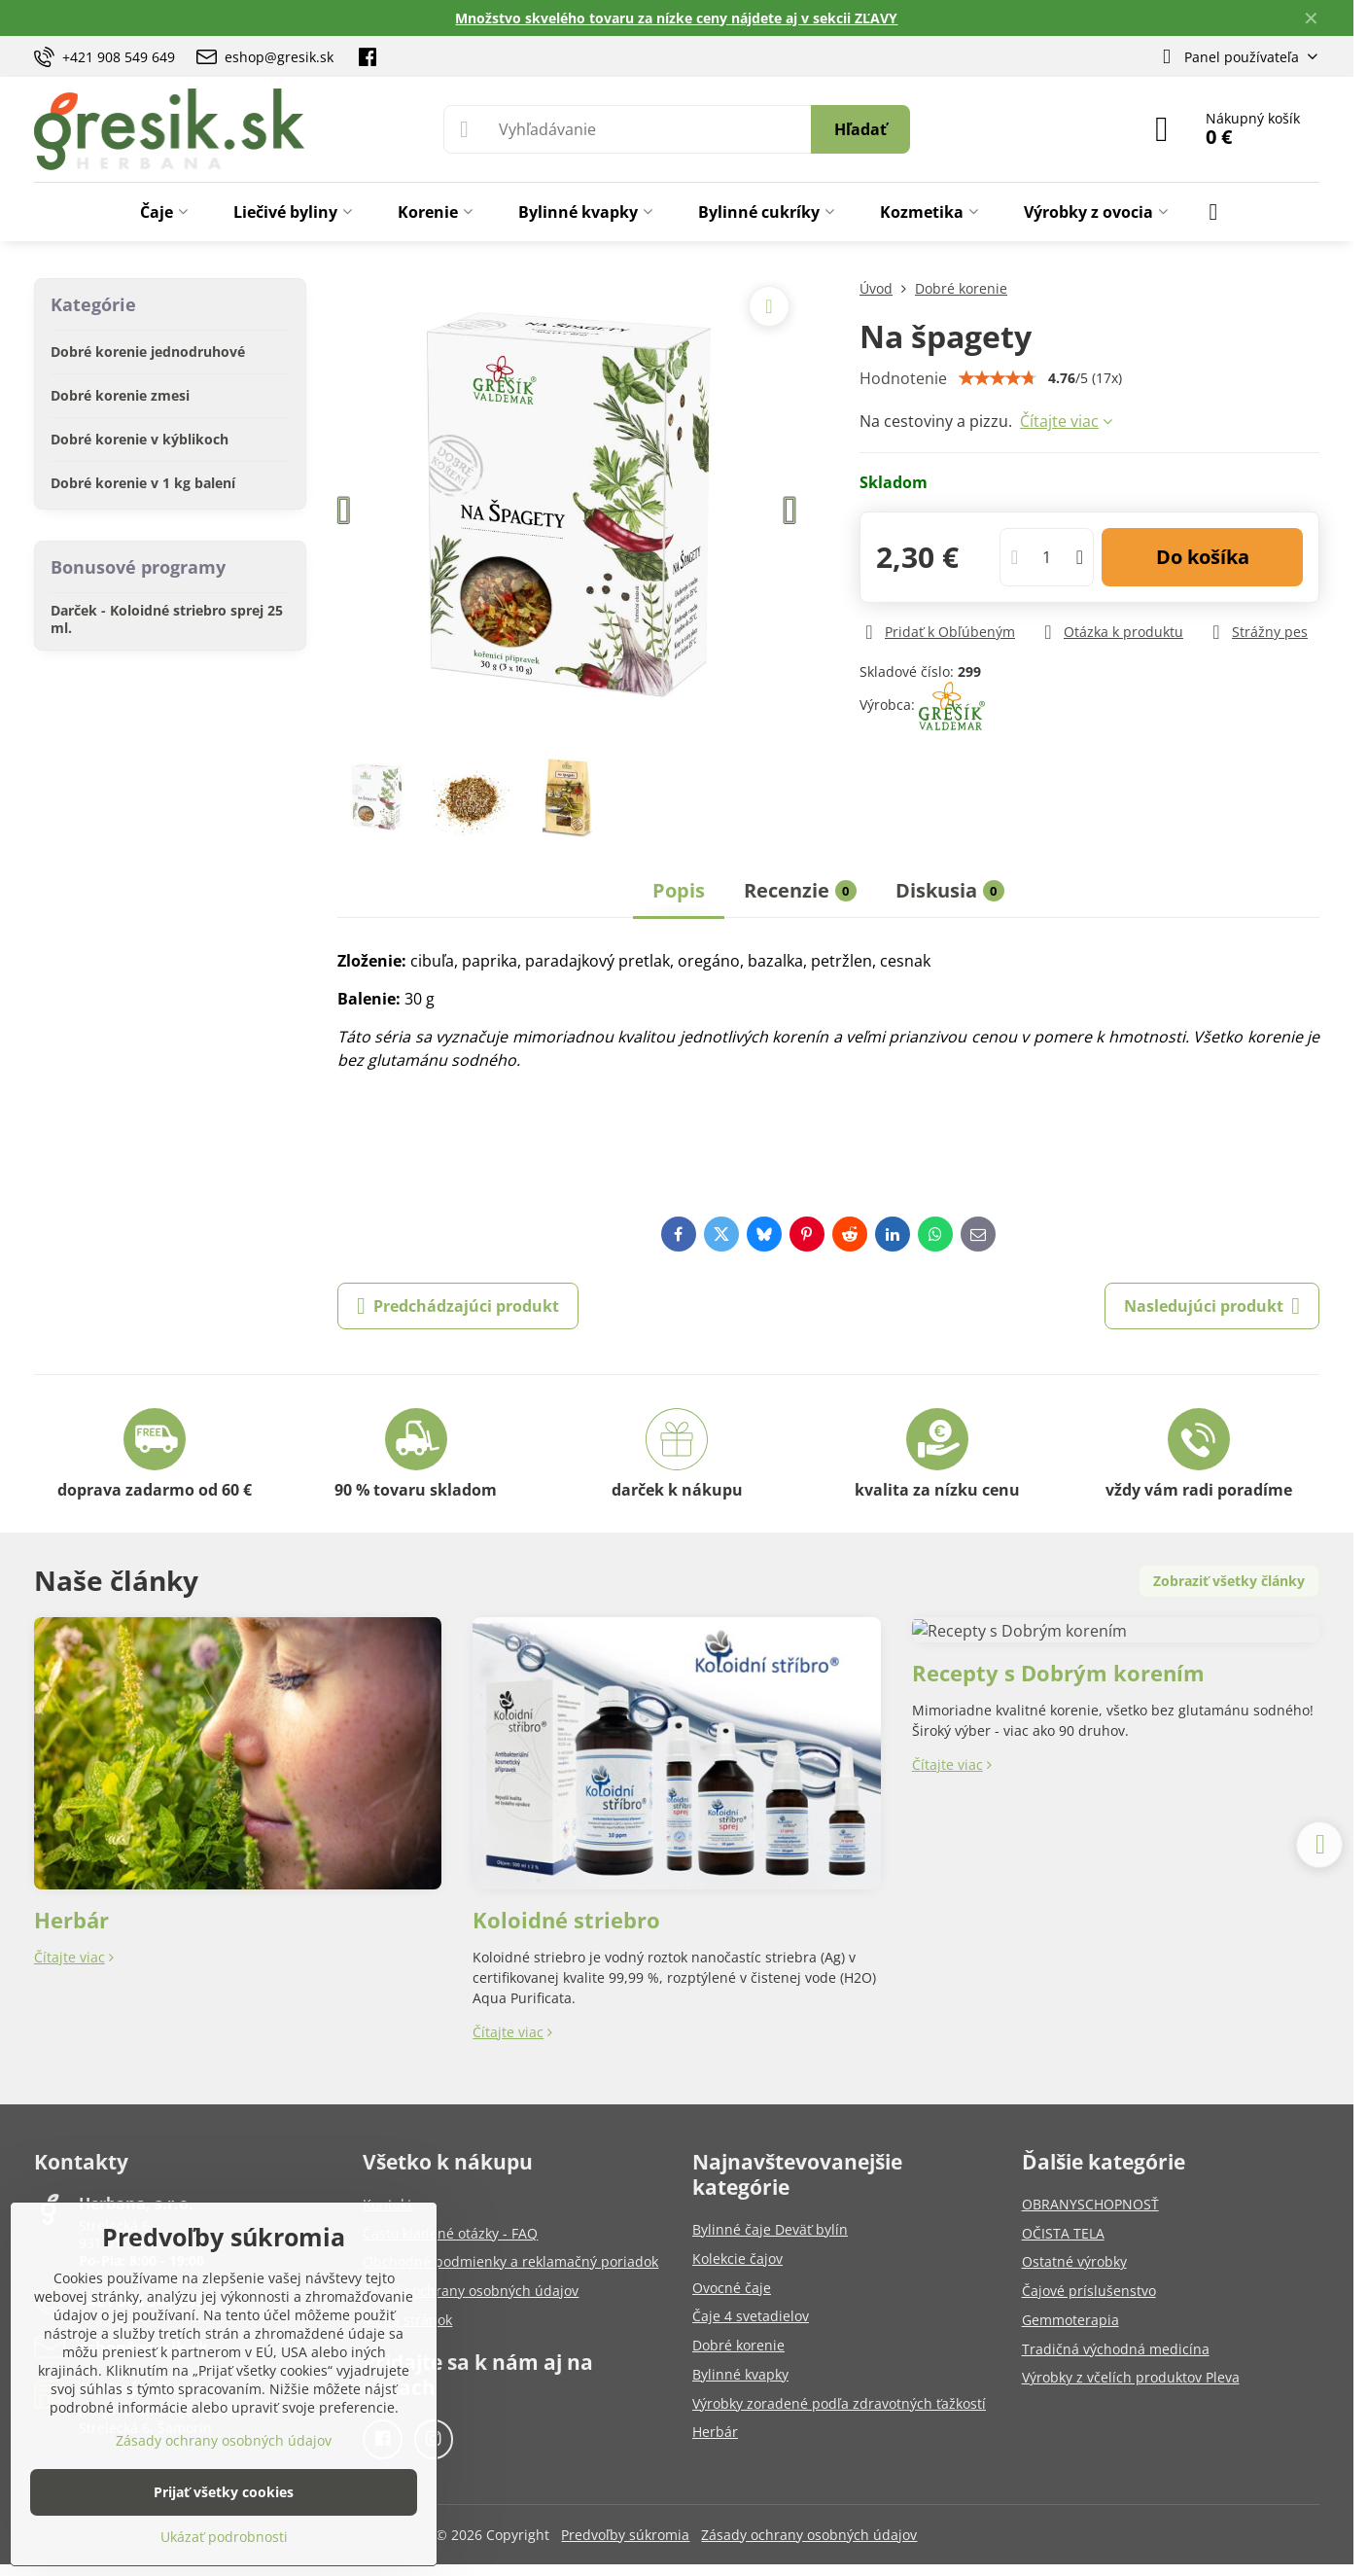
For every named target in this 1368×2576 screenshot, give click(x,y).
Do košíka (1202, 557)
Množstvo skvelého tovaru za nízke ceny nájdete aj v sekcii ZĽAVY (676, 18)
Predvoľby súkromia (625, 2534)
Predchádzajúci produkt (458, 1306)
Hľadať (860, 129)
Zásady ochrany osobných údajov (809, 2534)
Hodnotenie (903, 378)
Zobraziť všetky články (1229, 1580)
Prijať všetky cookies (224, 2492)
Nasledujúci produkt (1212, 1306)
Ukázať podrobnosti (224, 2536)
